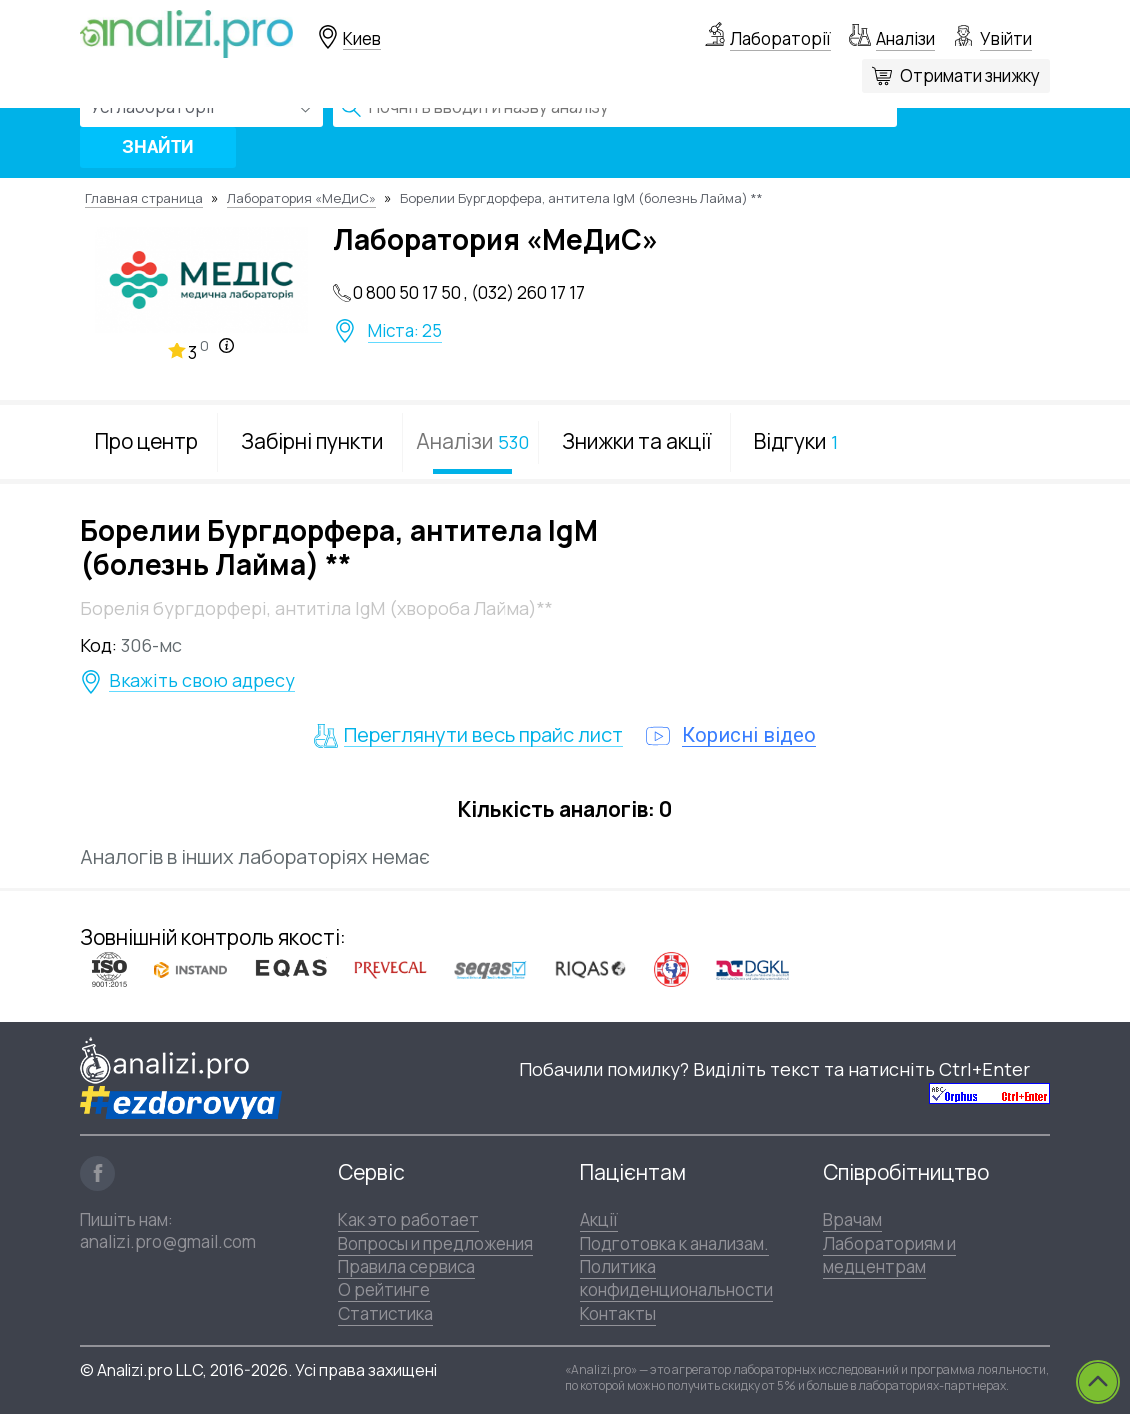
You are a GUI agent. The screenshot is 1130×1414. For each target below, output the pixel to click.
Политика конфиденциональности (676, 1278)
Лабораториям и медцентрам (889, 1255)
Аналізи (905, 38)
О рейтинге (384, 1289)
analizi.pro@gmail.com (168, 1241)
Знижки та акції (636, 441)
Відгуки (796, 441)
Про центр (146, 441)
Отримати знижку (970, 75)
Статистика (385, 1313)
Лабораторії (780, 38)
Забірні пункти (312, 441)
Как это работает (408, 1219)
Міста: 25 (405, 331)
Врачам (852, 1219)
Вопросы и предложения (435, 1243)
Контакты (618, 1313)
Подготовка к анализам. (674, 1243)
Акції (599, 1219)
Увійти (1006, 38)
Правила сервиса (406, 1266)
